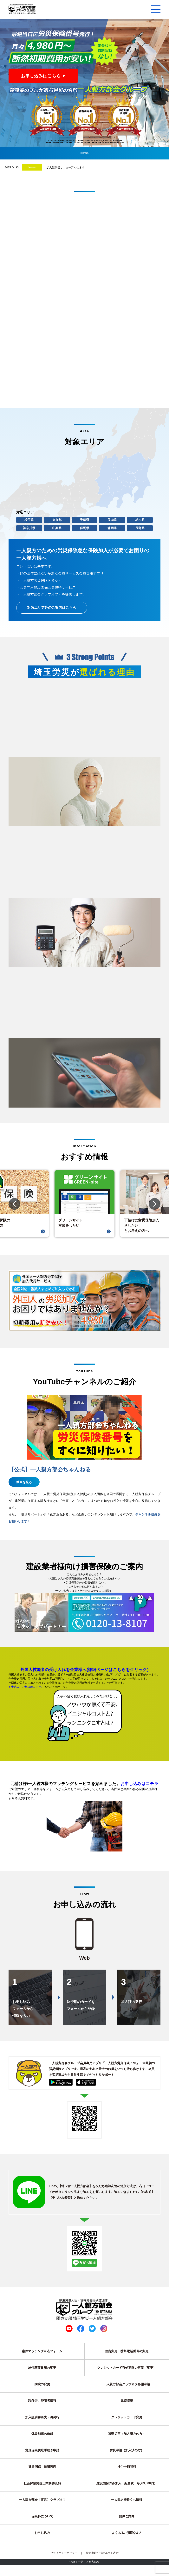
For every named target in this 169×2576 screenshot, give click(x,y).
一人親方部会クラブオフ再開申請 (126, 2384)
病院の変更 (42, 2384)
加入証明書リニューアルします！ (67, 167)
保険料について (42, 2516)
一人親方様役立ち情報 (126, 2499)
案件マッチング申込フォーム (42, 2351)
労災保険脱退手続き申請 (42, 2450)
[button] (154, 1204)
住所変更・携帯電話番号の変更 (126, 2351)
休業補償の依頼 (42, 2433)
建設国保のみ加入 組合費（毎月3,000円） (126, 2483)
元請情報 (126, 2400)
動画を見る (24, 1482)
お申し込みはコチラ (139, 1783)
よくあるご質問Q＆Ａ (127, 2532)
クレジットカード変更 (126, 2417)
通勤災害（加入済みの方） (126, 2433)
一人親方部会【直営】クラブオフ (42, 2499)
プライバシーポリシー (64, 2552)
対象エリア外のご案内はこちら (51, 608)
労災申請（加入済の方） (127, 2450)
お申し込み (42, 2532)
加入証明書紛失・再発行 (42, 2417)
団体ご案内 (126, 2516)
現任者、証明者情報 (42, 2400)
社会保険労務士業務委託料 (42, 2483)
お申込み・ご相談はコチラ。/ (27, 1686)
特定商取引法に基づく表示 (102, 2552)
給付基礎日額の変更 (42, 2367)
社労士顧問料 (126, 2466)
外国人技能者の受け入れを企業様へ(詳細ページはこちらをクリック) (84, 1669)
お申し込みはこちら (41, 75)
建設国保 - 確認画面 (42, 2466)
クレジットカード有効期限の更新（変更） (126, 2367)
